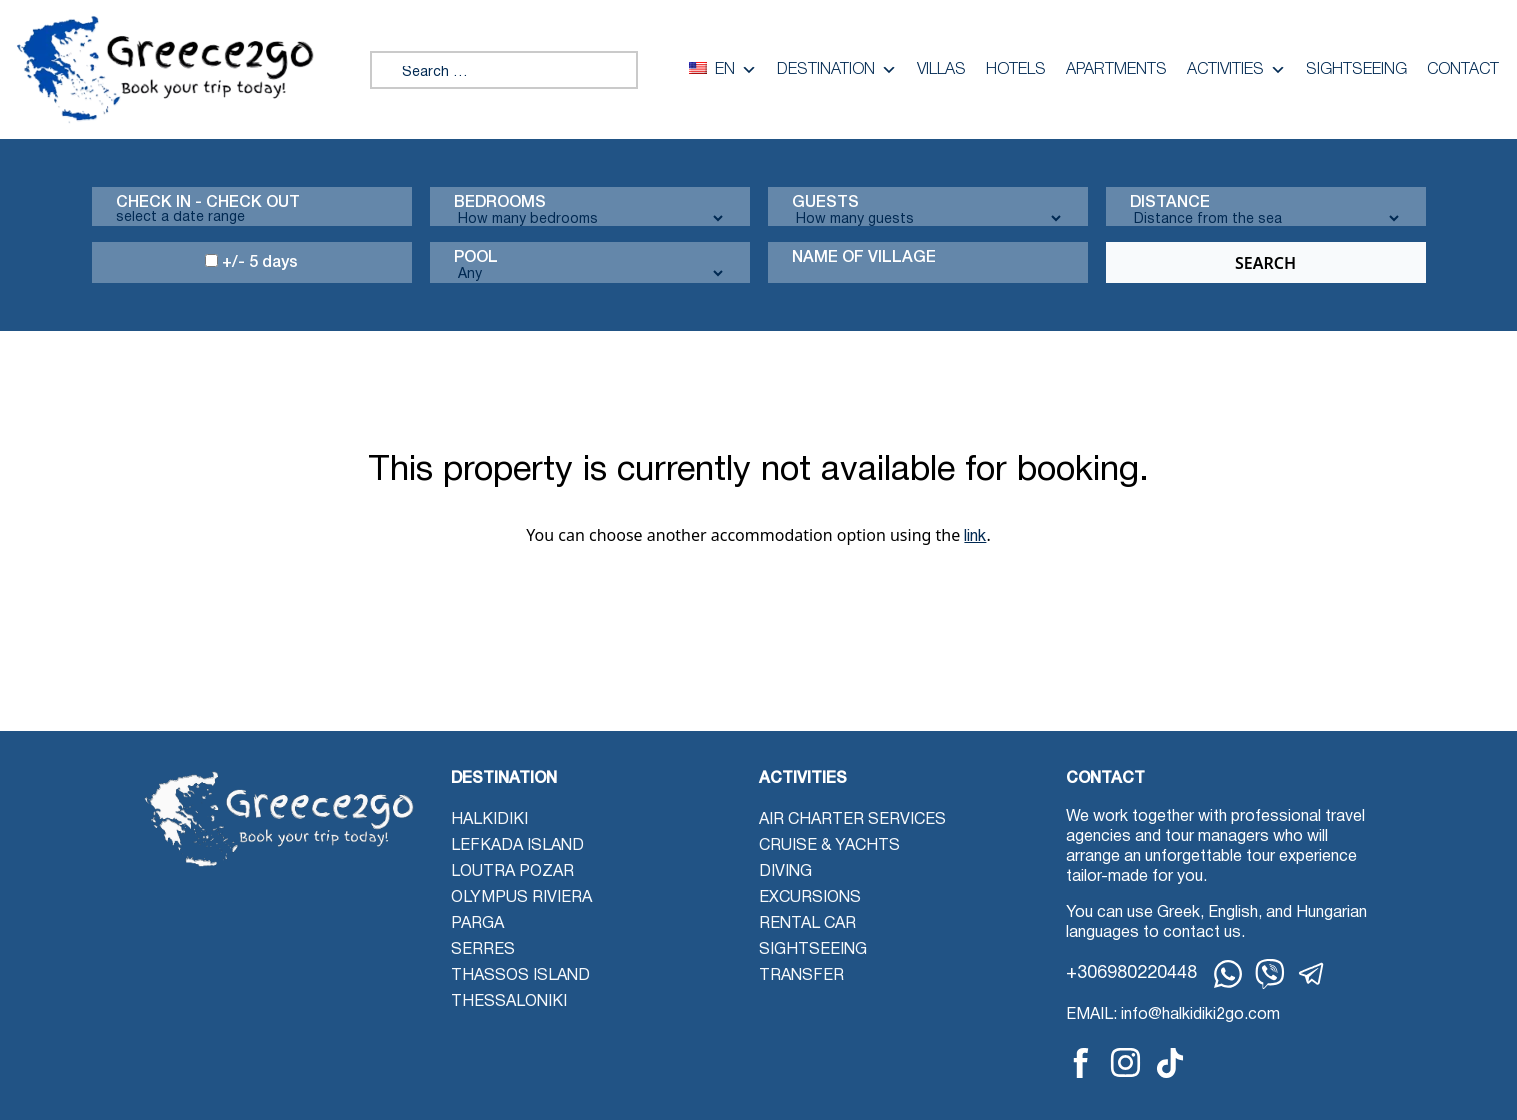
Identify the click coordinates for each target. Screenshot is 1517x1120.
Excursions (810, 898)
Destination (837, 70)
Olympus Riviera (521, 898)
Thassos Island (520, 976)
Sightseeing (1356, 70)
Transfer (801, 976)
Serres (483, 950)
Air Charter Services (852, 820)
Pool (476, 258)
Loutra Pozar (512, 872)
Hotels (1016, 70)
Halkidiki (489, 820)
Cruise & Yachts (829, 846)
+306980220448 (1131, 973)
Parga (477, 924)
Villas (941, 70)
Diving (785, 872)
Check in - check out (208, 203)
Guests (825, 203)
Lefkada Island (517, 846)
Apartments (1116, 70)
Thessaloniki (509, 1002)
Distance (1170, 203)
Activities (1236, 70)
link (975, 537)
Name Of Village (864, 258)
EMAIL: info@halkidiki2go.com (1173, 1015)
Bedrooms (500, 203)
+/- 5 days (251, 262)
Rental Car (807, 924)
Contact (1463, 70)
